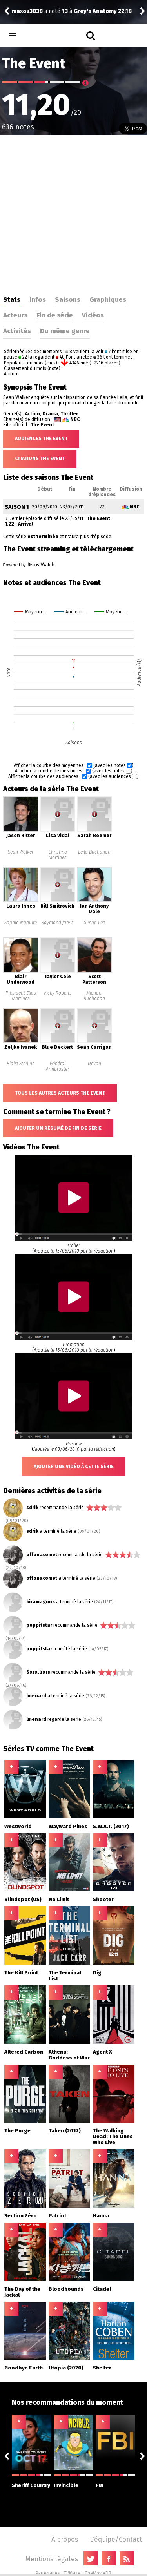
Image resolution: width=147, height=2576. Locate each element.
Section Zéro (20, 2216)
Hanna (101, 2216)
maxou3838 (27, 11)
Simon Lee (94, 922)
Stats (11, 299)
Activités (17, 331)
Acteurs (15, 315)
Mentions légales (51, 2559)
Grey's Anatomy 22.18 (103, 11)
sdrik (32, 1507)
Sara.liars (38, 1672)
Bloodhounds (66, 2289)
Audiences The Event (41, 438)
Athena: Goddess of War (69, 2055)
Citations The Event (40, 458)
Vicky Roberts (58, 993)
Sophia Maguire (20, 922)
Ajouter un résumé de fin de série (58, 1128)
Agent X (102, 2052)
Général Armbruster (57, 1066)
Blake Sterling (21, 1063)
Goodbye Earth (23, 2368)
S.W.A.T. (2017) (111, 1826)
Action (32, 414)
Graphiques (107, 299)
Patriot (57, 2216)
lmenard (36, 1696)
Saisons (67, 299)
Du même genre (65, 331)
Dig (97, 1973)
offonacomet (41, 1554)
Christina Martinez (57, 854)
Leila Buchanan (94, 852)
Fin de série (54, 315)
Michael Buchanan (94, 995)
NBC (75, 419)
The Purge (17, 2131)
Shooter (103, 1899)
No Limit (59, 1899)
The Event (42, 425)
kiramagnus (40, 1601)
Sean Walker (20, 852)
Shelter (102, 2368)
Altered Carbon (23, 2052)
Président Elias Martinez (20, 995)
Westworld (18, 1826)
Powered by (28, 564)
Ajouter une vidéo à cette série (74, 1466)
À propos (64, 2539)
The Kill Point (21, 1973)
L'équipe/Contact (116, 2539)
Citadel (102, 2289)
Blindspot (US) (23, 1899)
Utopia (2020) (66, 2368)
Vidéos (93, 315)
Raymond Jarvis (57, 922)
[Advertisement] (73, 212)
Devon (94, 1063)
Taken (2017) (65, 2131)
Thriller (69, 414)
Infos (37, 299)
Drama (50, 414)
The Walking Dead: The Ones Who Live (113, 2136)
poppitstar (39, 1625)
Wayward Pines (68, 1826)
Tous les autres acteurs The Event (60, 1093)
